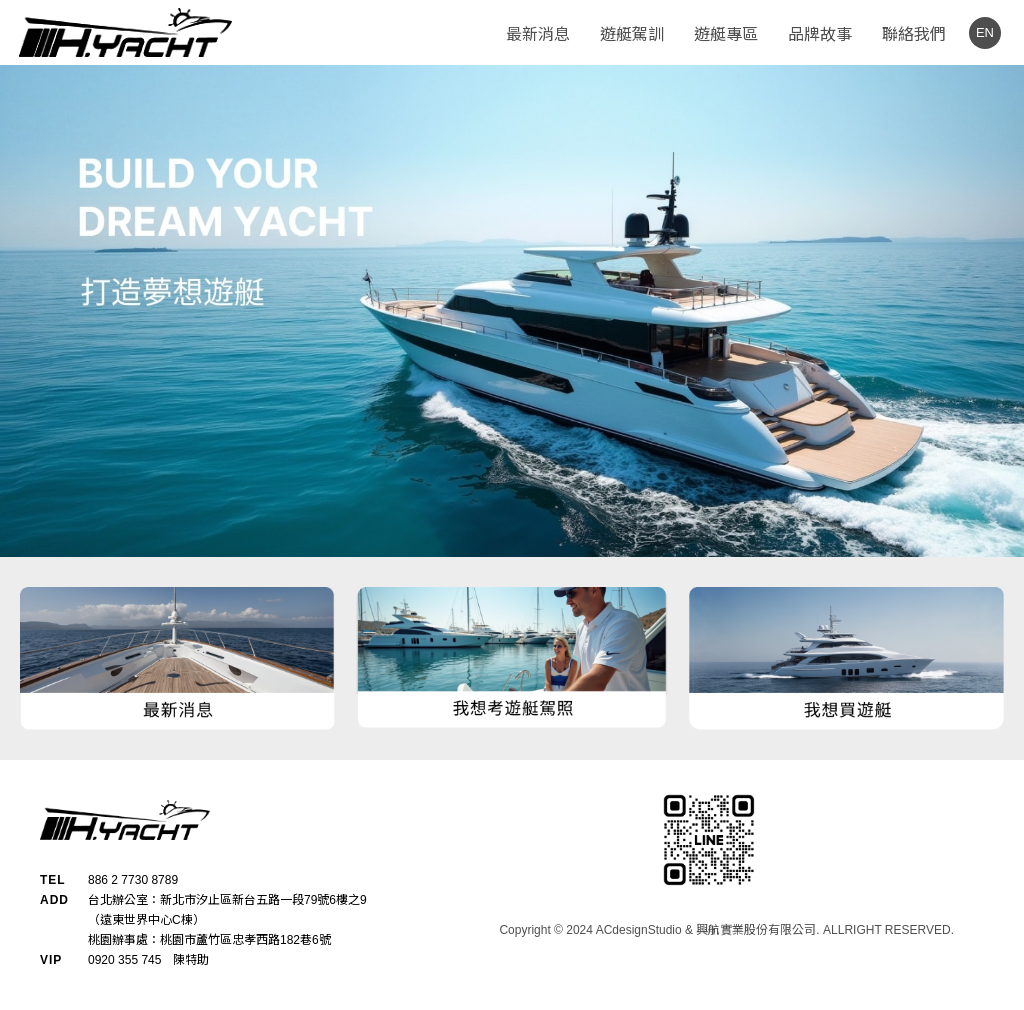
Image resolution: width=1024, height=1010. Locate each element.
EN (985, 32)
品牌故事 (820, 34)
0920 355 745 (124, 960)
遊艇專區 (726, 34)
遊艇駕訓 (632, 34)
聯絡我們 (914, 34)
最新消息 (538, 34)
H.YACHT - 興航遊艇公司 (125, 32)
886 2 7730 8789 (133, 880)
